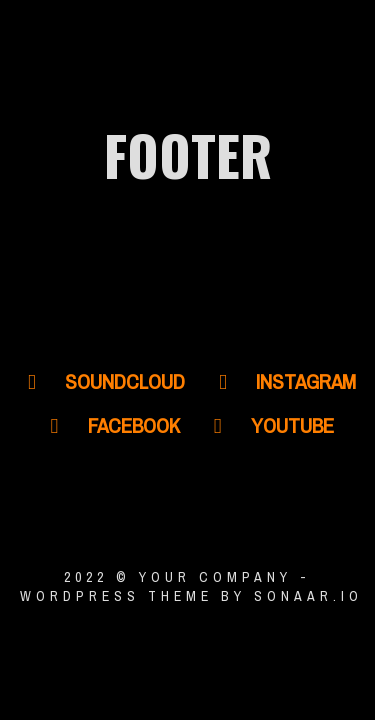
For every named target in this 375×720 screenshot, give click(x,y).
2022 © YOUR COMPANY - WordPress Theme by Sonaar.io (187, 586)
